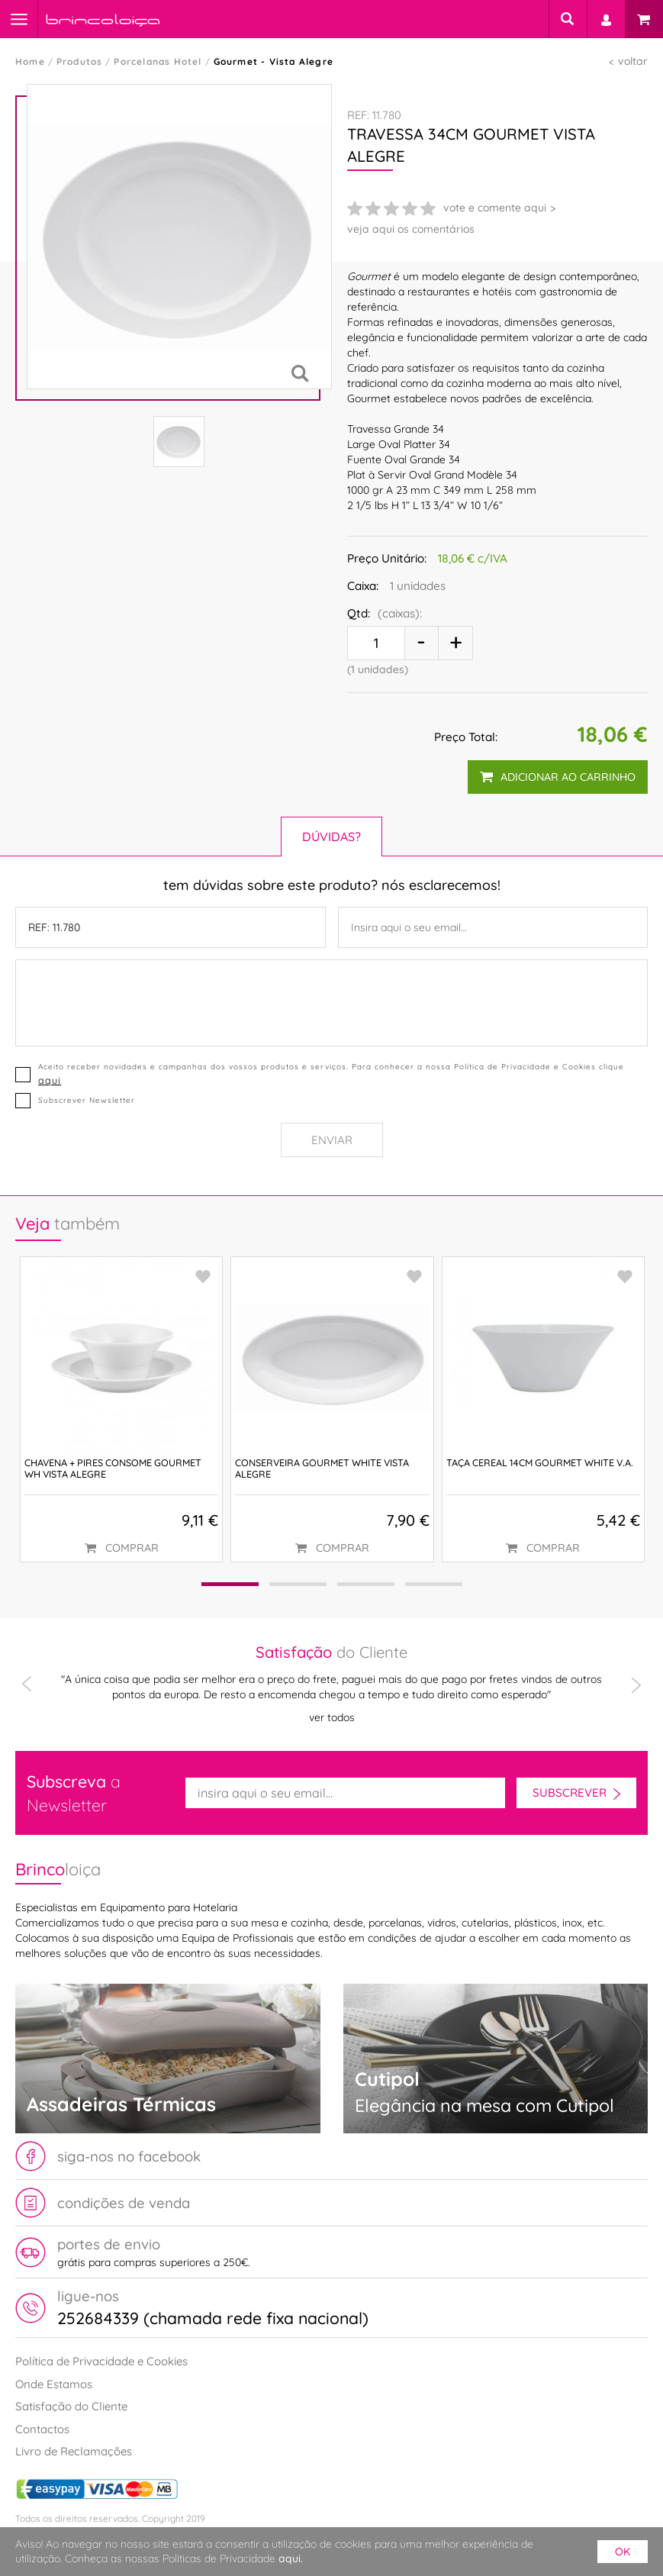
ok (622, 2551)
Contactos (42, 2429)
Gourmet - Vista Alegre (273, 61)
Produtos (79, 61)
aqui (49, 1080)
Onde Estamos (53, 2384)
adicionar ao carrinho (558, 777)
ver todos (332, 1716)
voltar (633, 61)
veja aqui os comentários (411, 229)
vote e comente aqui (494, 207)
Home (30, 61)
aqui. (290, 2558)
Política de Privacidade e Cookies (101, 2361)
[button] (230, 1584)
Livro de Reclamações (73, 2451)
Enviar (331, 1140)
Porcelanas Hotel (157, 61)
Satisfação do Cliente (71, 2406)
